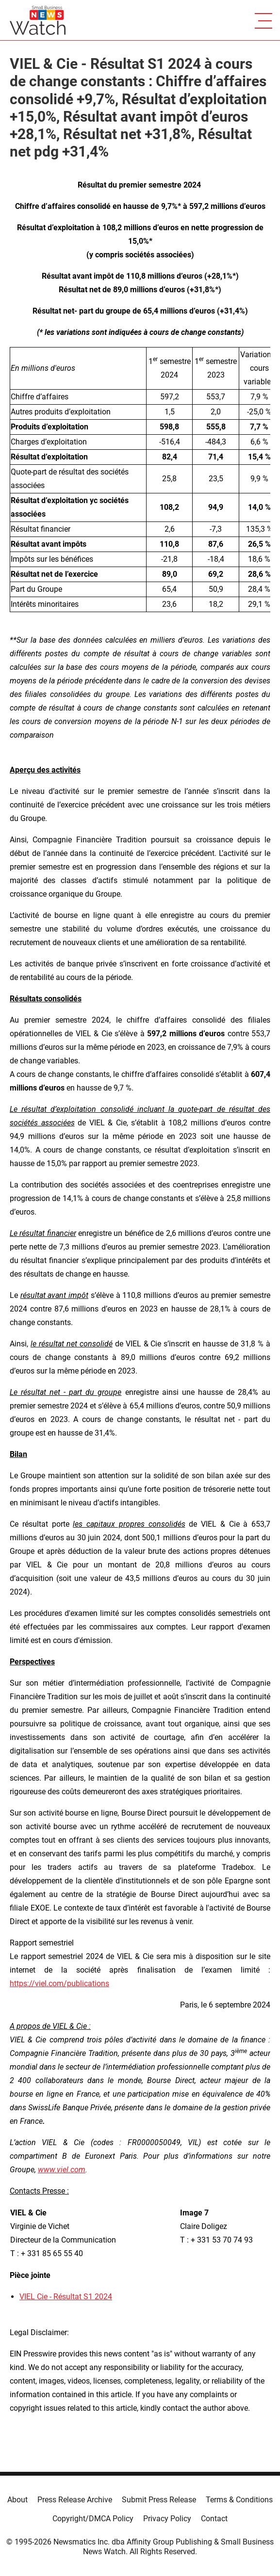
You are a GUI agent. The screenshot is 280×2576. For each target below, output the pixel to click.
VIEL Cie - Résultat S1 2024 (65, 2296)
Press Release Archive (74, 2499)
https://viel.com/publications (59, 1983)
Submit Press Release (159, 2499)
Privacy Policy (167, 2518)
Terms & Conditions (239, 2499)
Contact (214, 2518)
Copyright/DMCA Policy (92, 2518)
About (17, 2499)
